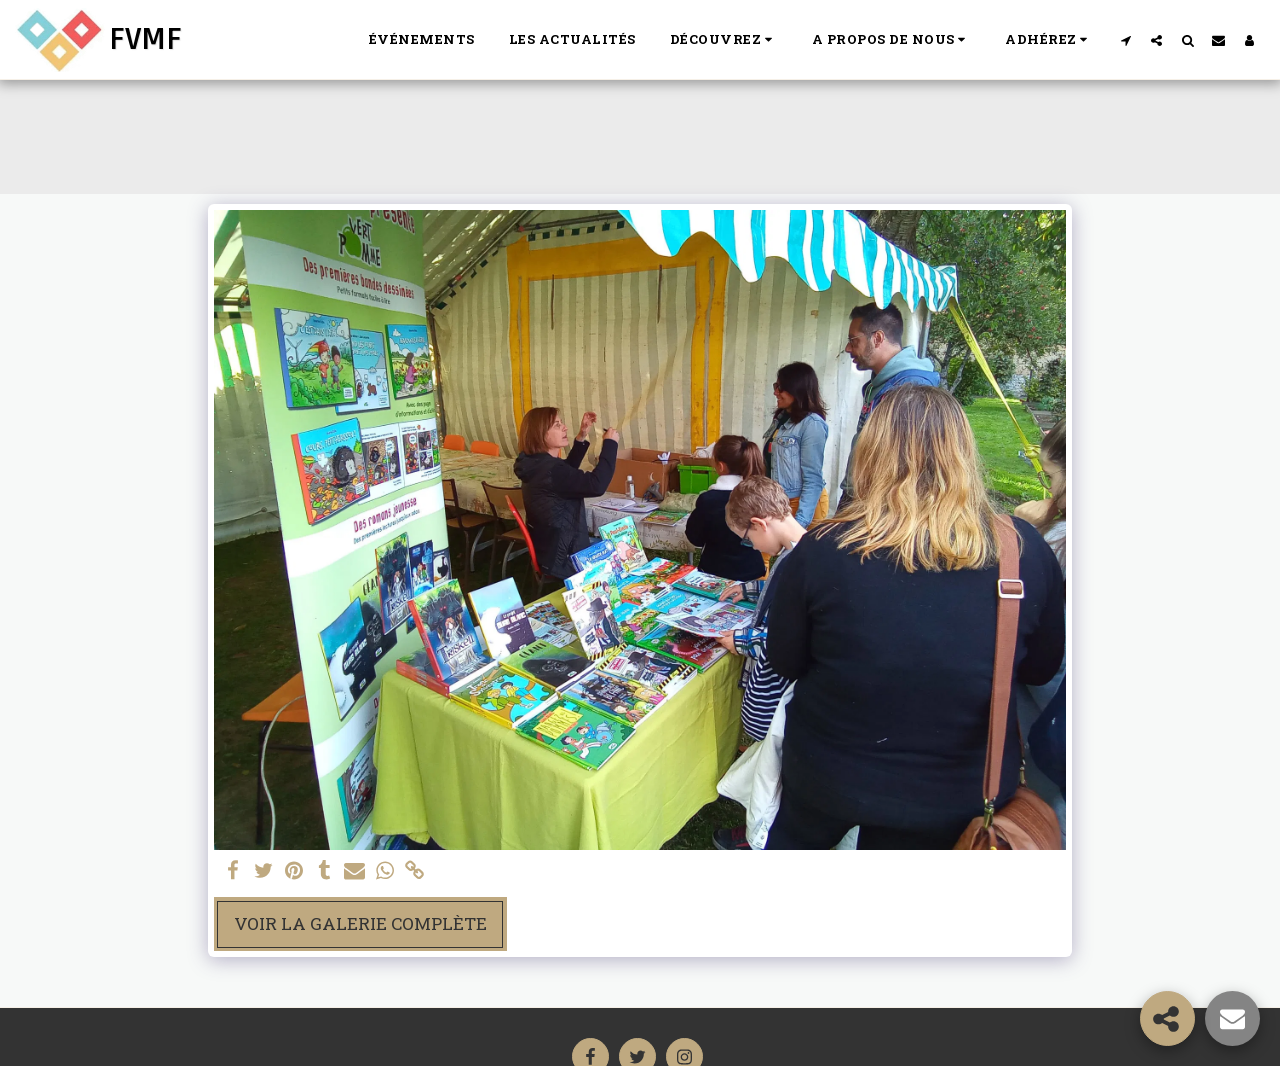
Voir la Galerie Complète (360, 923)
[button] (724, 40)
